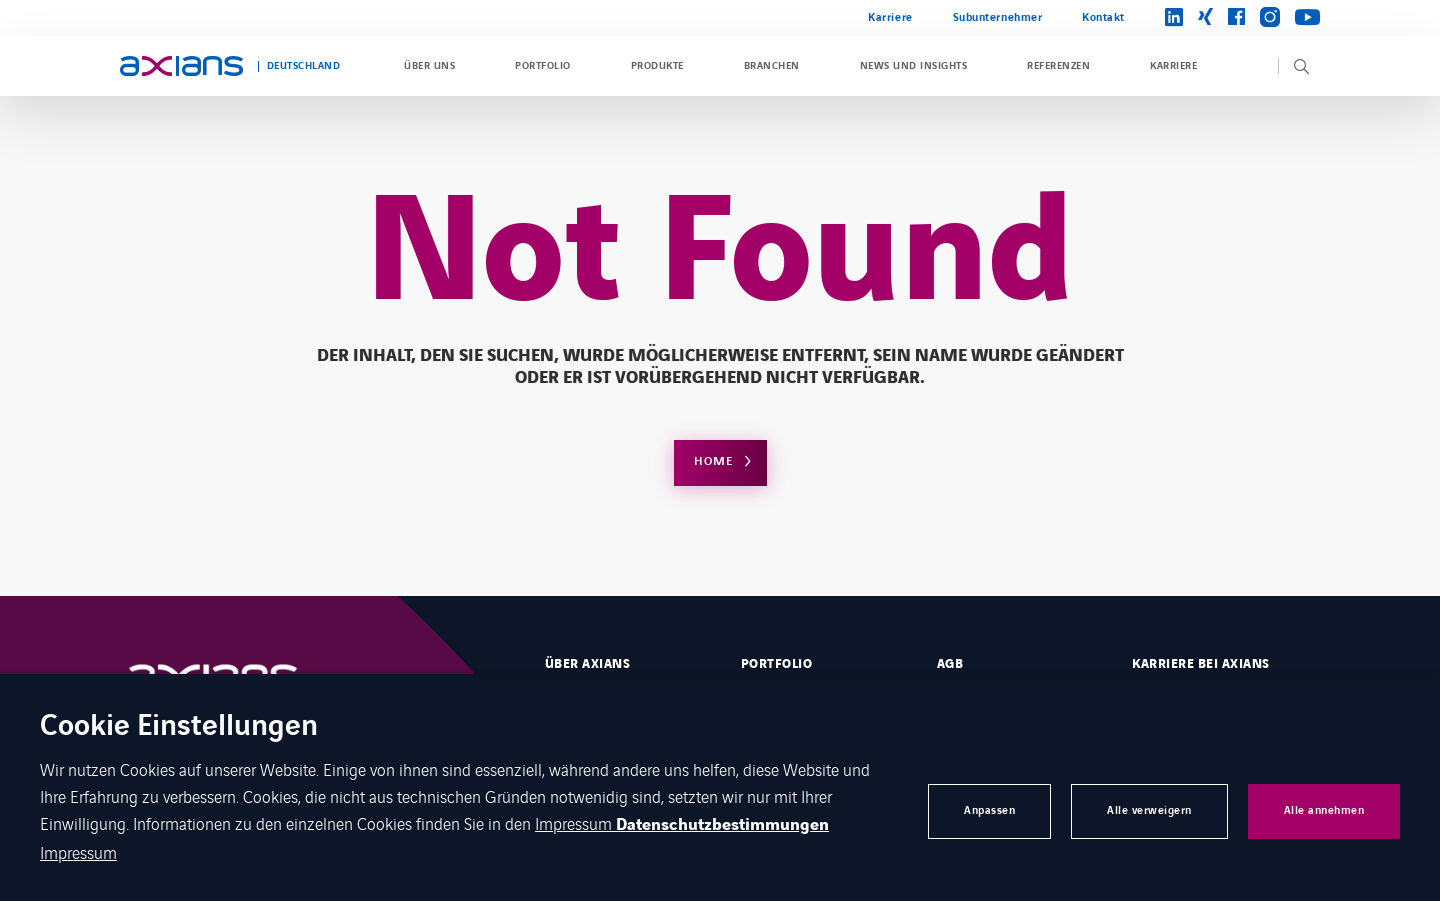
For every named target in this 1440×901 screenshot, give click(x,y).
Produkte (657, 66)
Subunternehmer (998, 17)
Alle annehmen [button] (1324, 810)
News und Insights (913, 66)
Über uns (429, 66)
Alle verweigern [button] (1149, 810)
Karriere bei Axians (1200, 664)
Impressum (575, 823)
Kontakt (1103, 17)
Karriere (890, 17)
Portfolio (542, 66)
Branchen (772, 66)
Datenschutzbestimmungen (722, 825)
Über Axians (587, 664)
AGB (950, 664)
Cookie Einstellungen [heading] (179, 727)
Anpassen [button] (989, 810)
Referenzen (1058, 66)
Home (713, 461)
